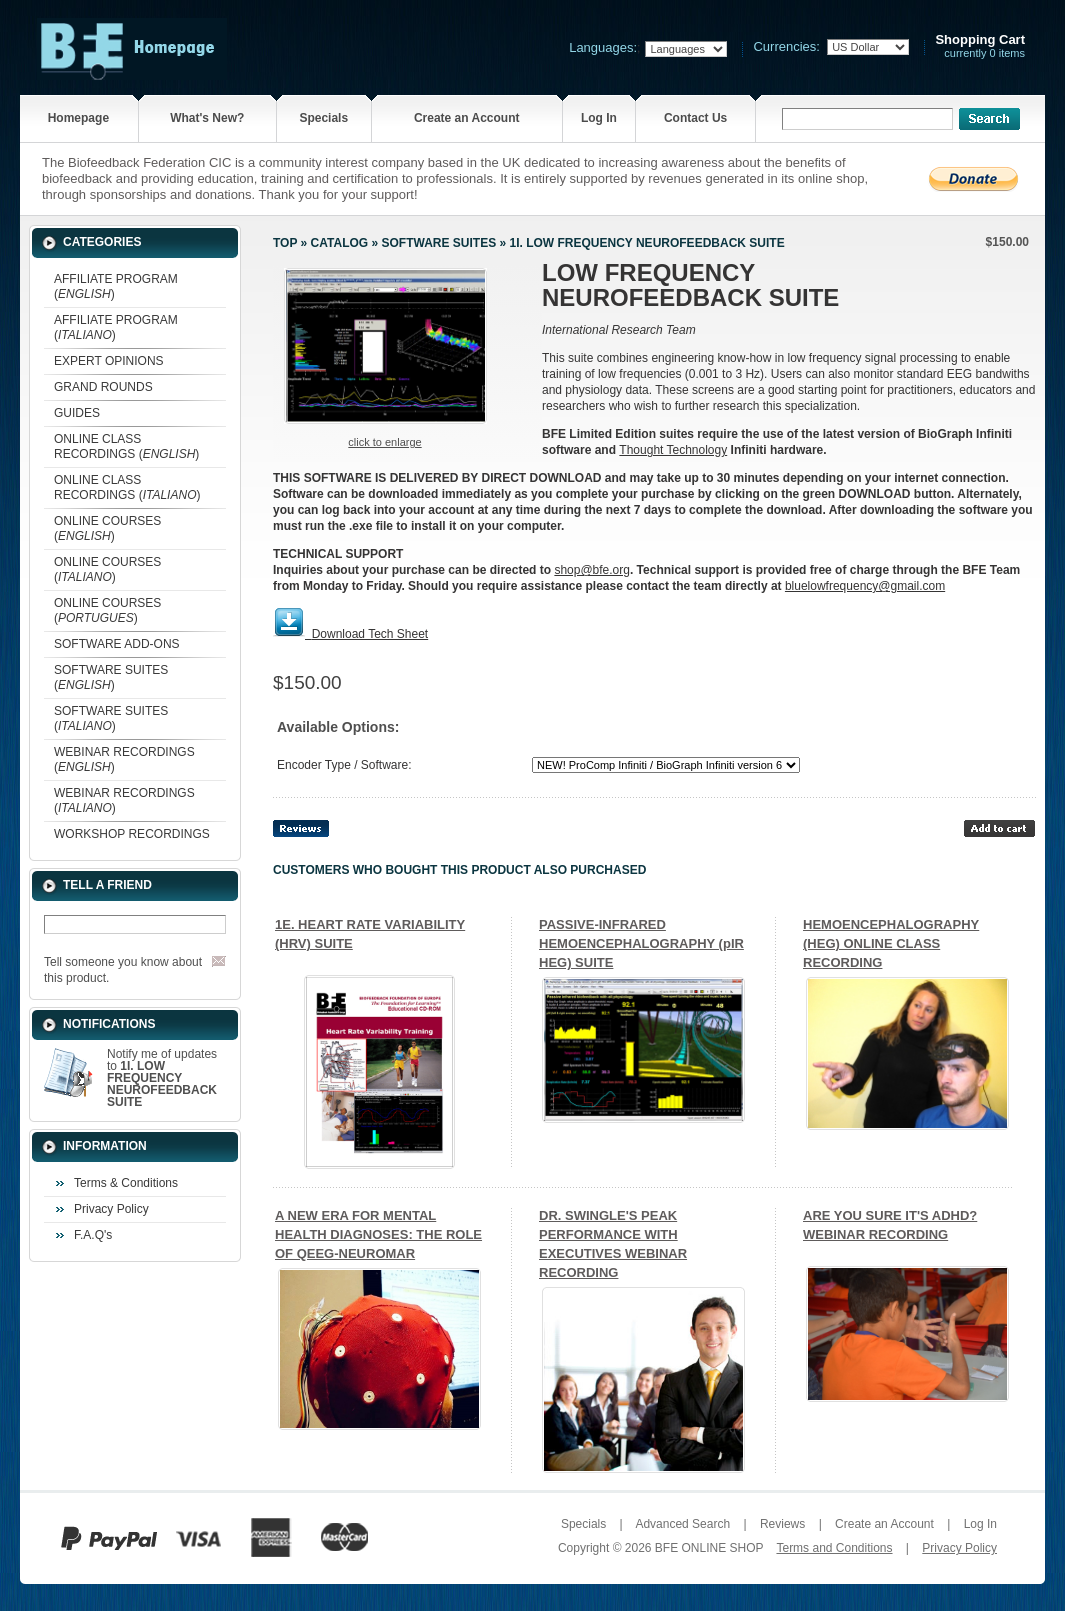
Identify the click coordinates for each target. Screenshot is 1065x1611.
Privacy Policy (111, 1209)
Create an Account (467, 118)
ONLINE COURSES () (107, 528)
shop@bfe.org (592, 570)
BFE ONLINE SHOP (709, 1548)
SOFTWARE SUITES (438, 243)
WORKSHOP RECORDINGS (132, 834)
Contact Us (695, 118)
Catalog (340, 243)
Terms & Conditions (126, 1183)
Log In (599, 118)
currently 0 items (980, 46)
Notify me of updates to (162, 1078)
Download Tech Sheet (370, 634)
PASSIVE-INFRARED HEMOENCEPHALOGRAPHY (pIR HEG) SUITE (641, 943)
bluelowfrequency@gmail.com (865, 586)
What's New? (207, 118)
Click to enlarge (384, 442)
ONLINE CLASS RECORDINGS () (126, 446)
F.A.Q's (93, 1235)
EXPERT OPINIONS (109, 361)
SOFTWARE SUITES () (111, 677)
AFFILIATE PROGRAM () (116, 286)
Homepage (78, 118)
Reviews (782, 1524)
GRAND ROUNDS (103, 387)
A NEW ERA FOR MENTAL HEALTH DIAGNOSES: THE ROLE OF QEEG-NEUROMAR (378, 1234)
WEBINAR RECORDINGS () (124, 759)
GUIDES (77, 413)
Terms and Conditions (834, 1548)
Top (285, 243)
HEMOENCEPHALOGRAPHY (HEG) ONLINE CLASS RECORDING (891, 943)
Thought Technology (673, 450)
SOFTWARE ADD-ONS (117, 644)
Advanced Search (682, 1524)
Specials (323, 118)
